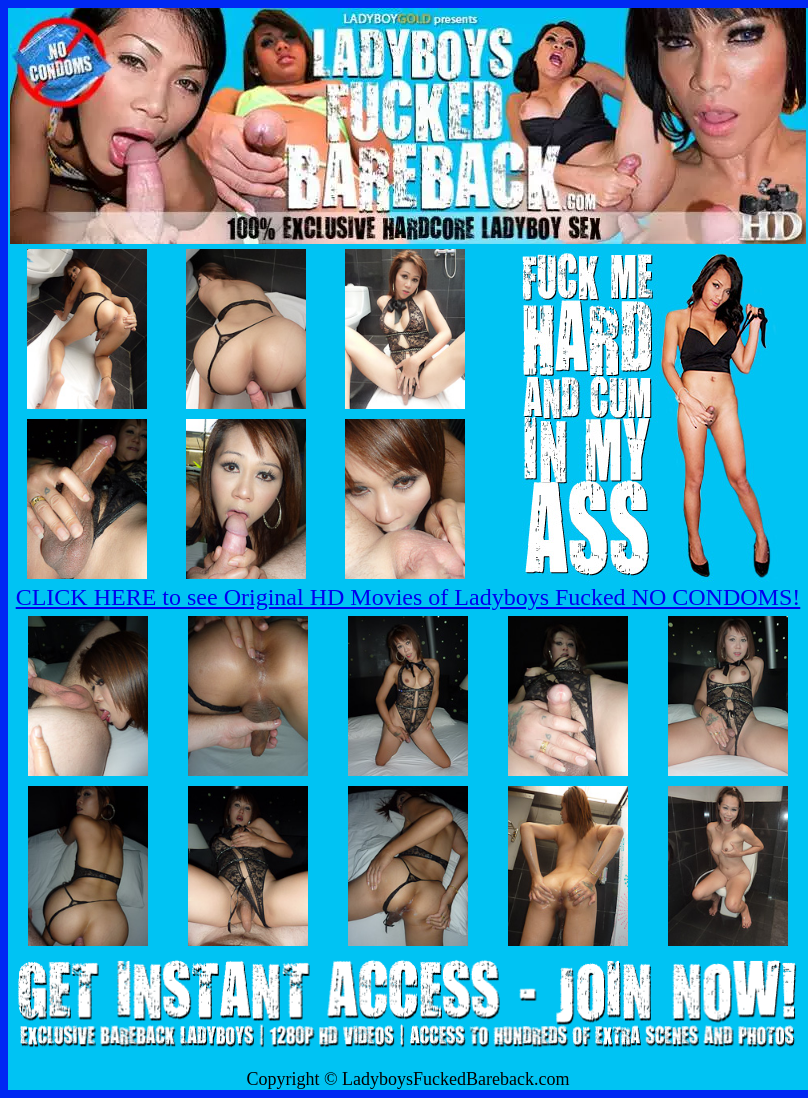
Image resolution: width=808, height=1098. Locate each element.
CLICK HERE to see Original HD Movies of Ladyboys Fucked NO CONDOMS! (408, 597)
